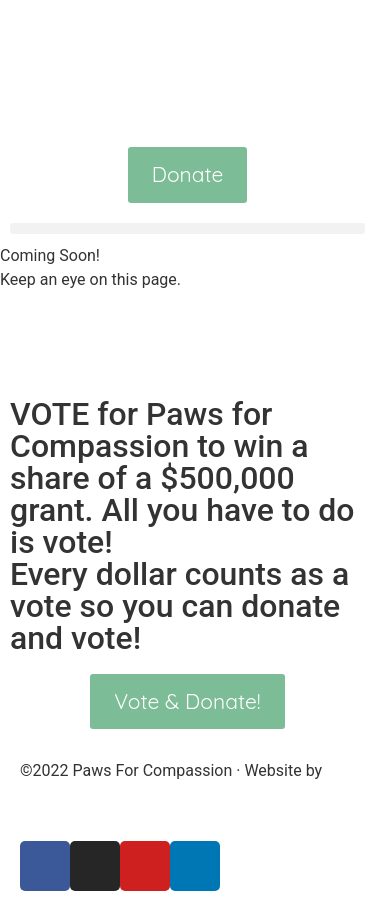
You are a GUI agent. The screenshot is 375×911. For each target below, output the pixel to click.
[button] (187, 228)
